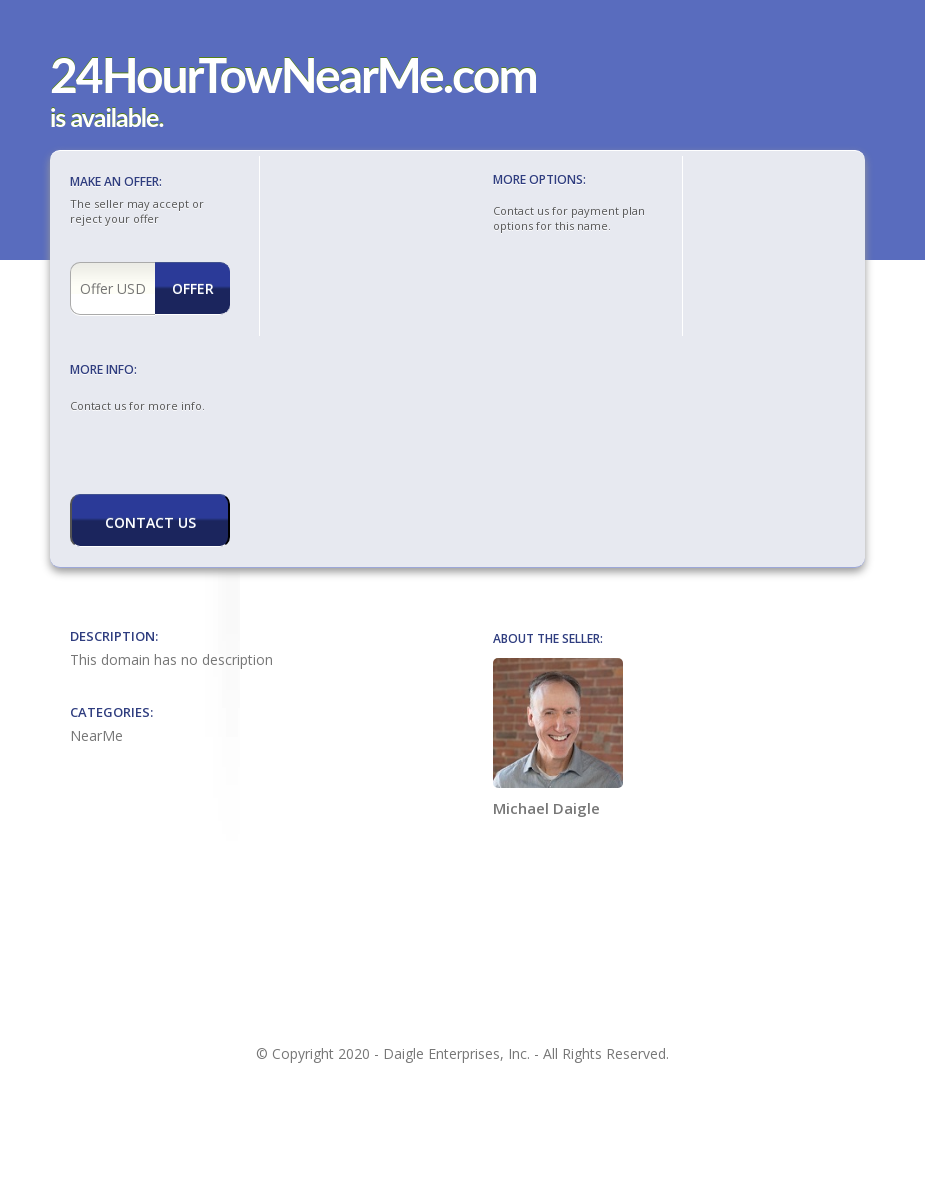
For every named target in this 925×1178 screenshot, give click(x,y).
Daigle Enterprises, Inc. (456, 1053)
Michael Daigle (558, 738)
